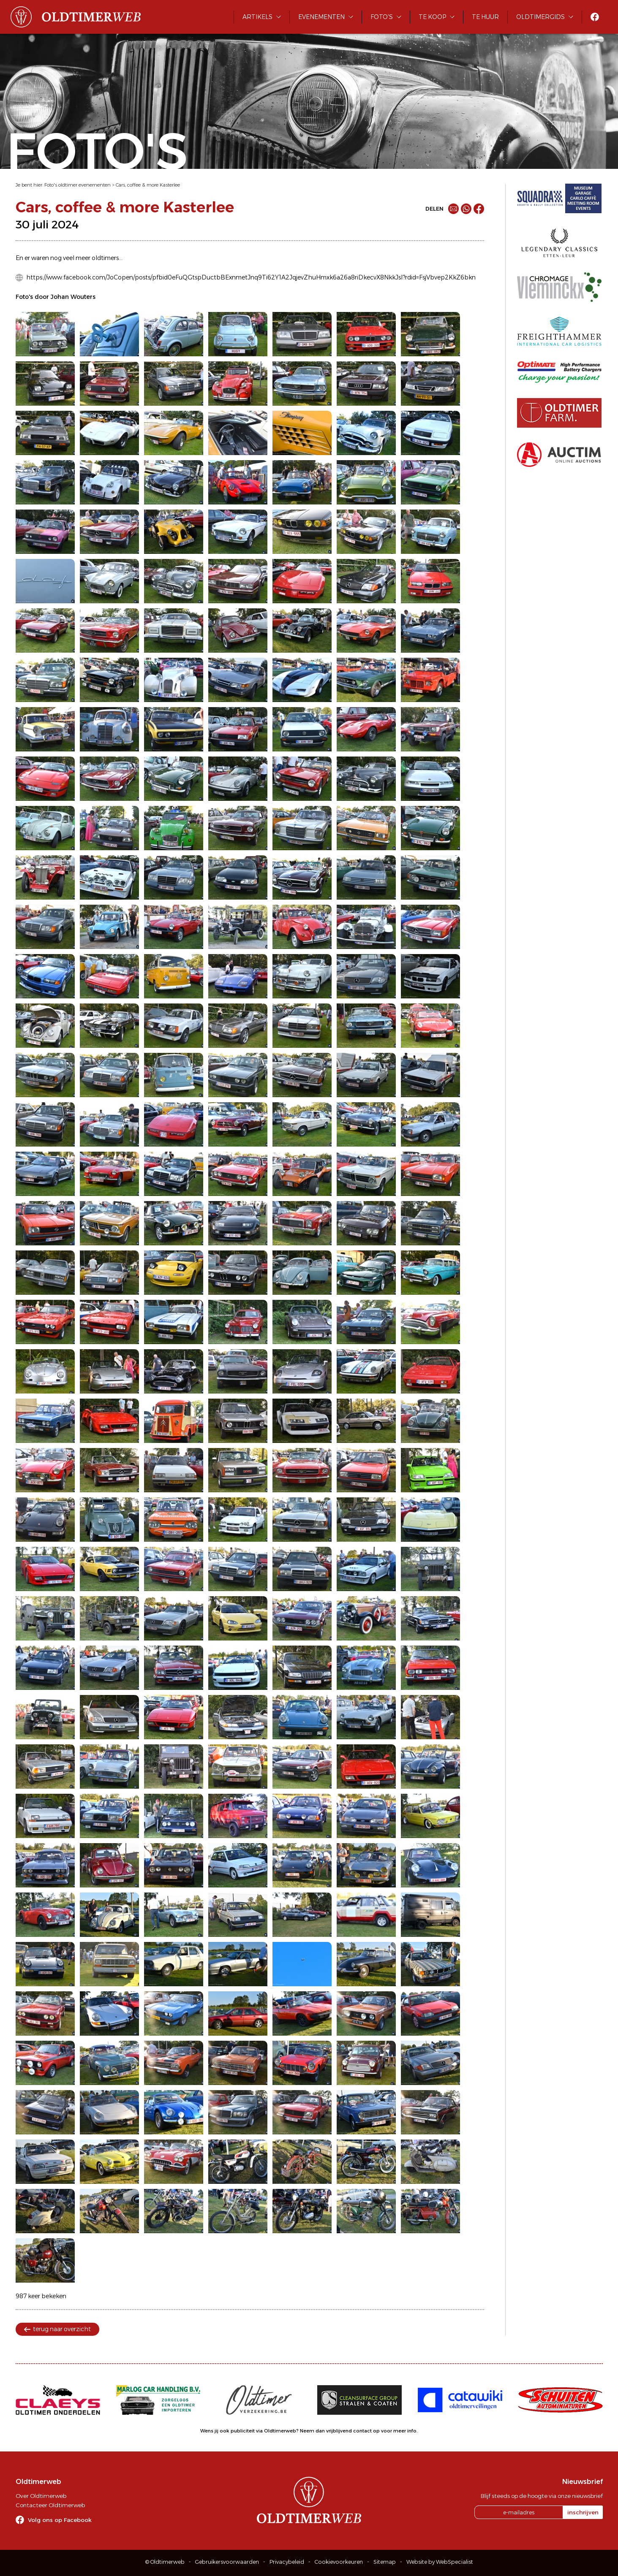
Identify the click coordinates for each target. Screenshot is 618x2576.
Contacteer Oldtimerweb (50, 2505)
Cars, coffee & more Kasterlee (148, 185)
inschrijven (583, 2512)
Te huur (485, 17)
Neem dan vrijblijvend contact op (340, 2431)
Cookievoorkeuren (339, 2562)
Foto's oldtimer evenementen (77, 185)
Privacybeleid (287, 2562)
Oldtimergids (540, 17)
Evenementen (321, 17)
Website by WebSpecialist (439, 2562)
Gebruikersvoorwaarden (227, 2562)
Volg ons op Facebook (60, 2519)
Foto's (381, 17)
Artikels (257, 17)
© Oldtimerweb (165, 2562)
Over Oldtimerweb (41, 2495)
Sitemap (384, 2562)
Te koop (432, 17)
